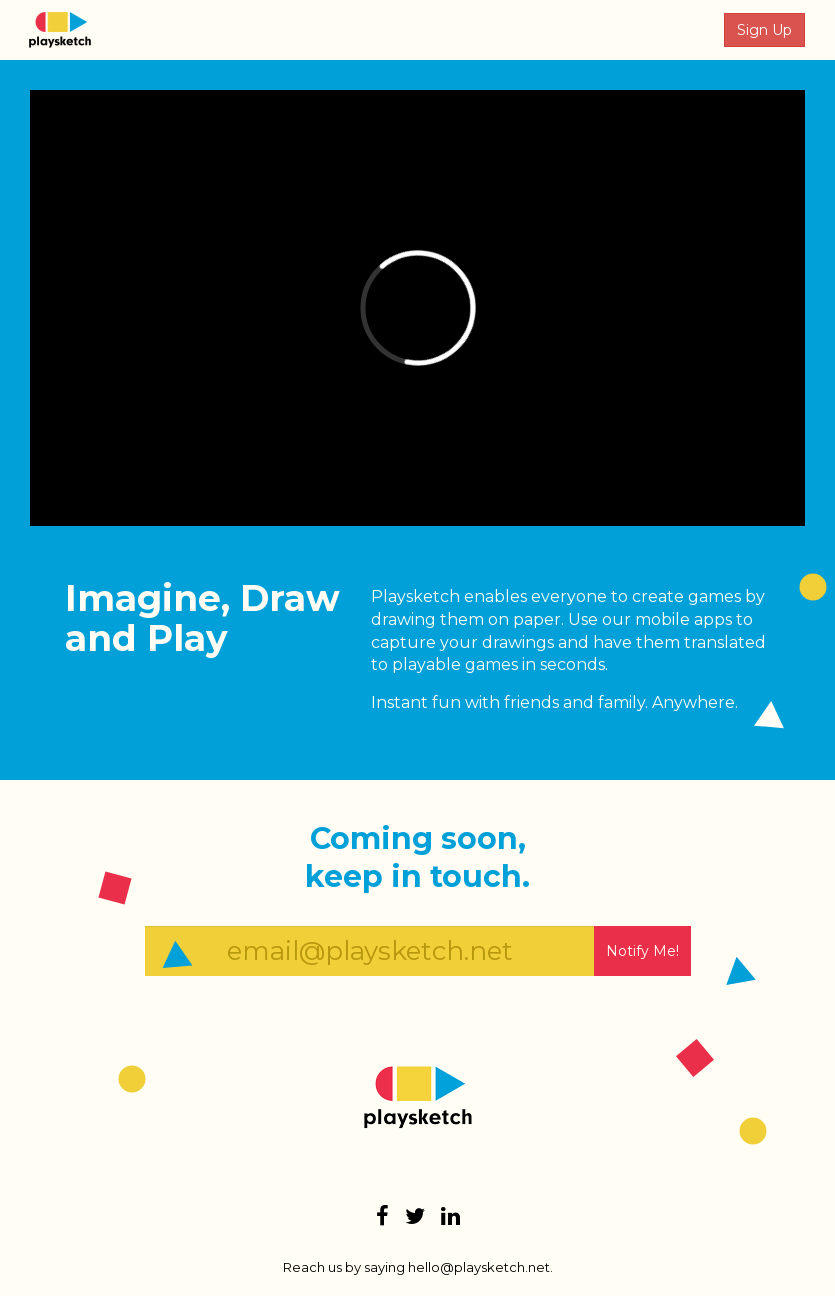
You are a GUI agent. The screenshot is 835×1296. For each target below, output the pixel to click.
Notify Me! (642, 951)
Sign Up (764, 30)
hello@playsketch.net (479, 1267)
